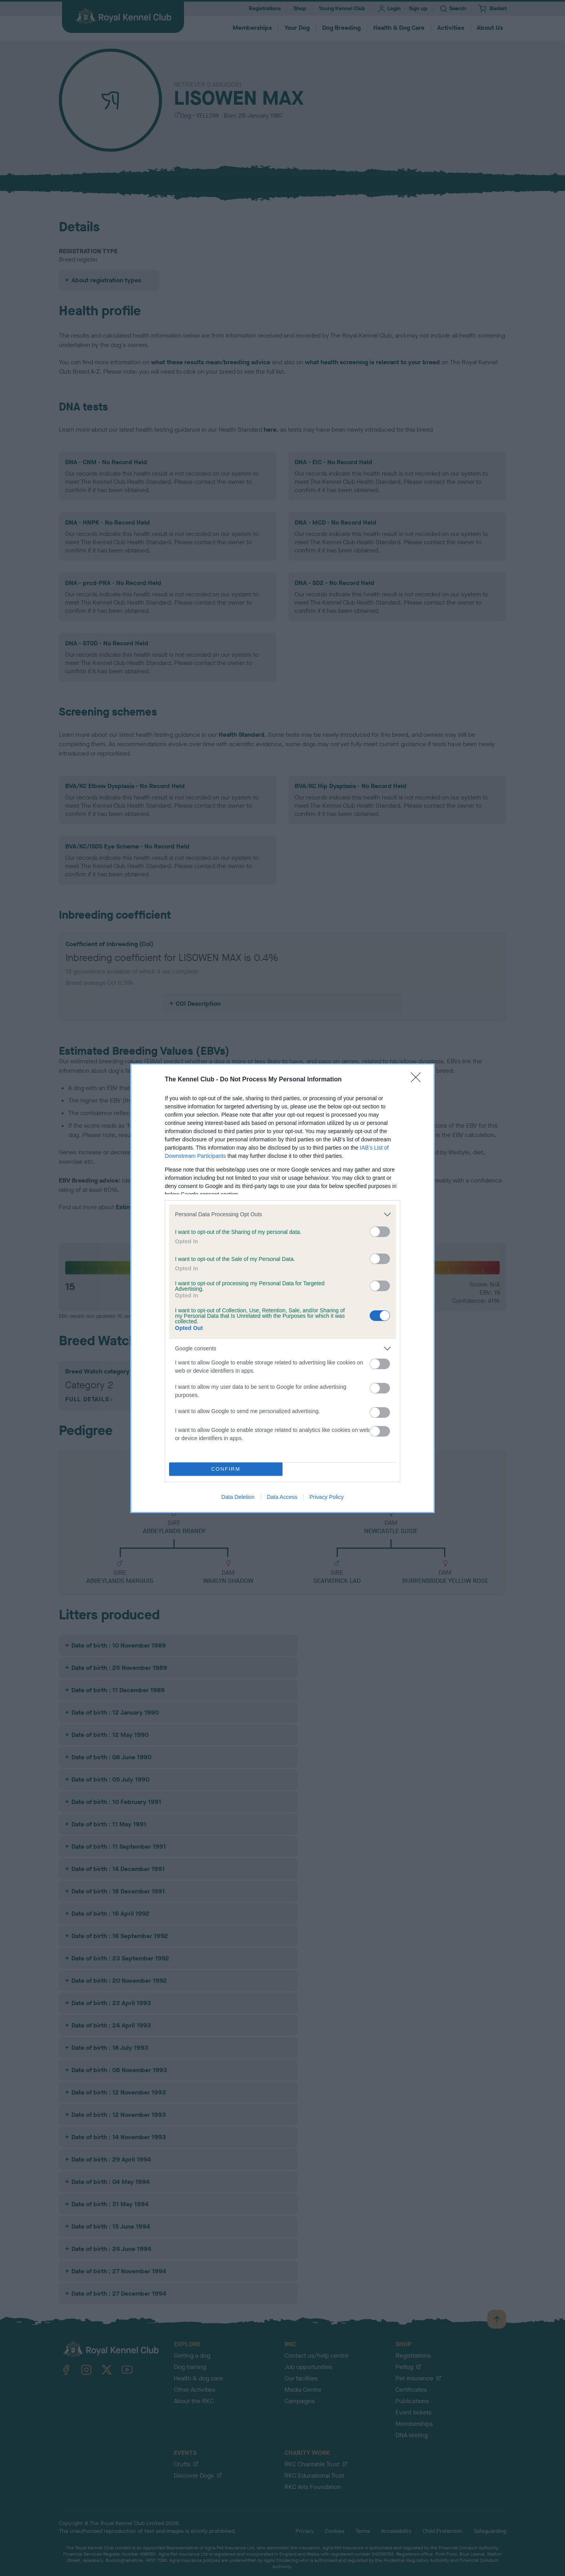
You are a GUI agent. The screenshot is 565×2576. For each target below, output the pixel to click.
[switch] (380, 1231)
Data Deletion (238, 1497)
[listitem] (282, 1214)
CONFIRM (226, 1469)
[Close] (418, 1079)
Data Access (282, 1497)
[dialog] (282, 1288)
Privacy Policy (327, 1497)
